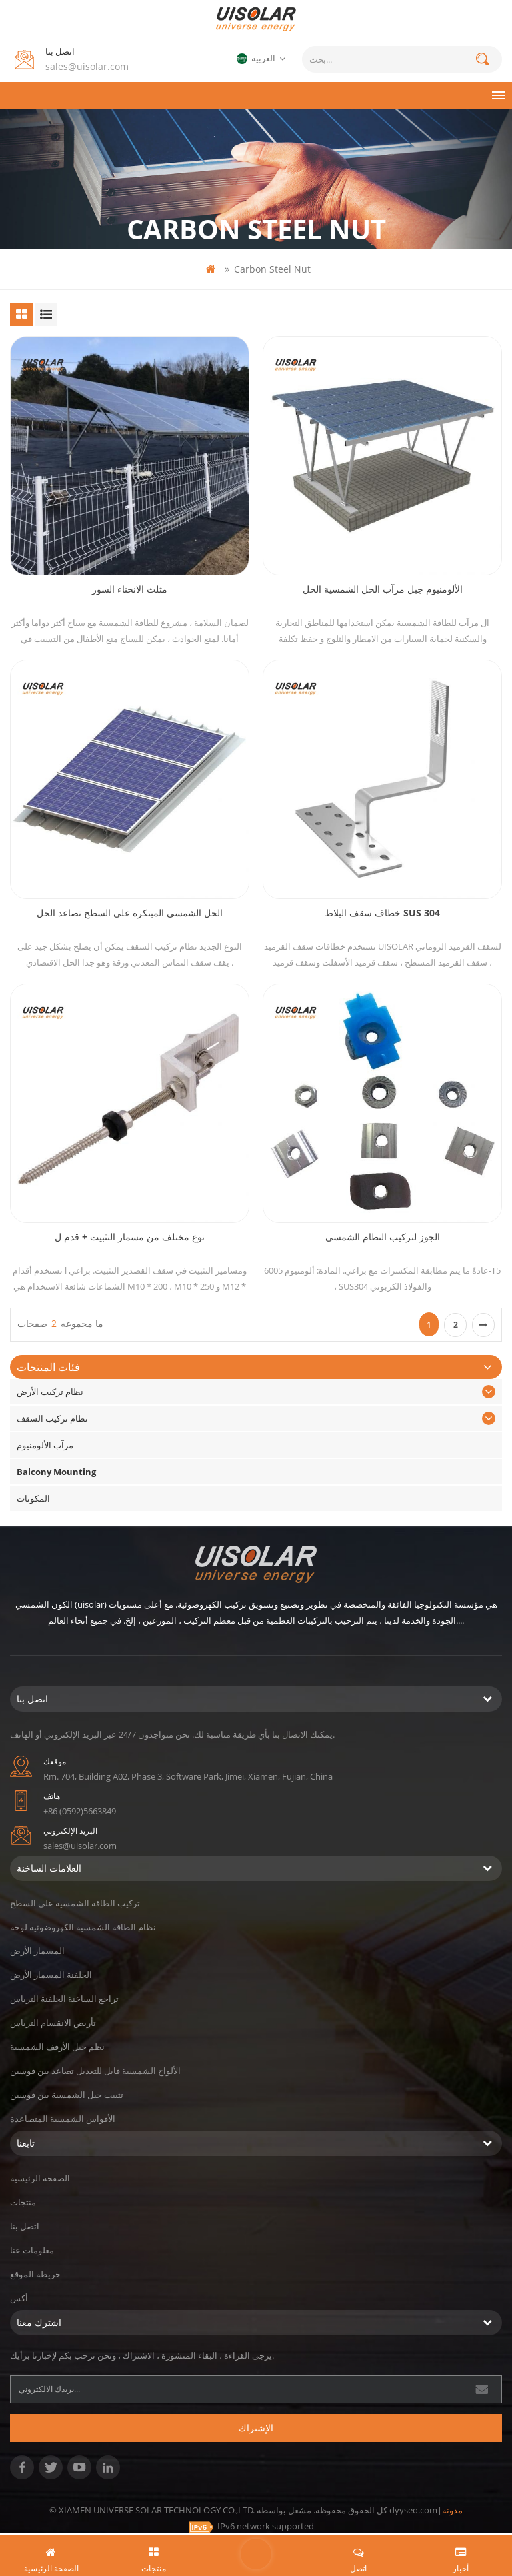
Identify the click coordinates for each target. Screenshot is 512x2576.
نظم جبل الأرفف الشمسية (57, 2047)
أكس (19, 2298)
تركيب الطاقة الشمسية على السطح (75, 1903)
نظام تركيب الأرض (50, 1392)
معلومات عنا (32, 2250)
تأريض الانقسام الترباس (53, 2023)
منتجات (23, 2202)
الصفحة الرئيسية (40, 2178)
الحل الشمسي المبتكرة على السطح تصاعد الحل (130, 912)
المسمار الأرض (37, 1951)
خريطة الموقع (35, 2274)
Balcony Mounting (56, 1472)
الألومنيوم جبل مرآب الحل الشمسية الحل (383, 589)
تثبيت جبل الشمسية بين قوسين (66, 2095)
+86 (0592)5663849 (79, 1811)
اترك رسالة (256, 2554)
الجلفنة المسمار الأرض (51, 1975)
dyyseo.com (413, 2510)
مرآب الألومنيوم (45, 1445)
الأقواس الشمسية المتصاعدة (62, 2119)
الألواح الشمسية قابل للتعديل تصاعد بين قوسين (95, 2071)
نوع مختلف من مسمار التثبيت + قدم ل (130, 1236)
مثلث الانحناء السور (129, 589)
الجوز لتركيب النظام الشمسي (382, 1236)
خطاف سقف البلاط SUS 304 (382, 912)
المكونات (33, 1498)
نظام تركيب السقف (52, 1418)
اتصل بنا (24, 2226)
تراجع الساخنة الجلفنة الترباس (64, 1999)
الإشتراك (256, 2427)
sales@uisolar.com (87, 66)
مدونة (452, 2510)
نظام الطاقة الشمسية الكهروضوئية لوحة (83, 1927)
